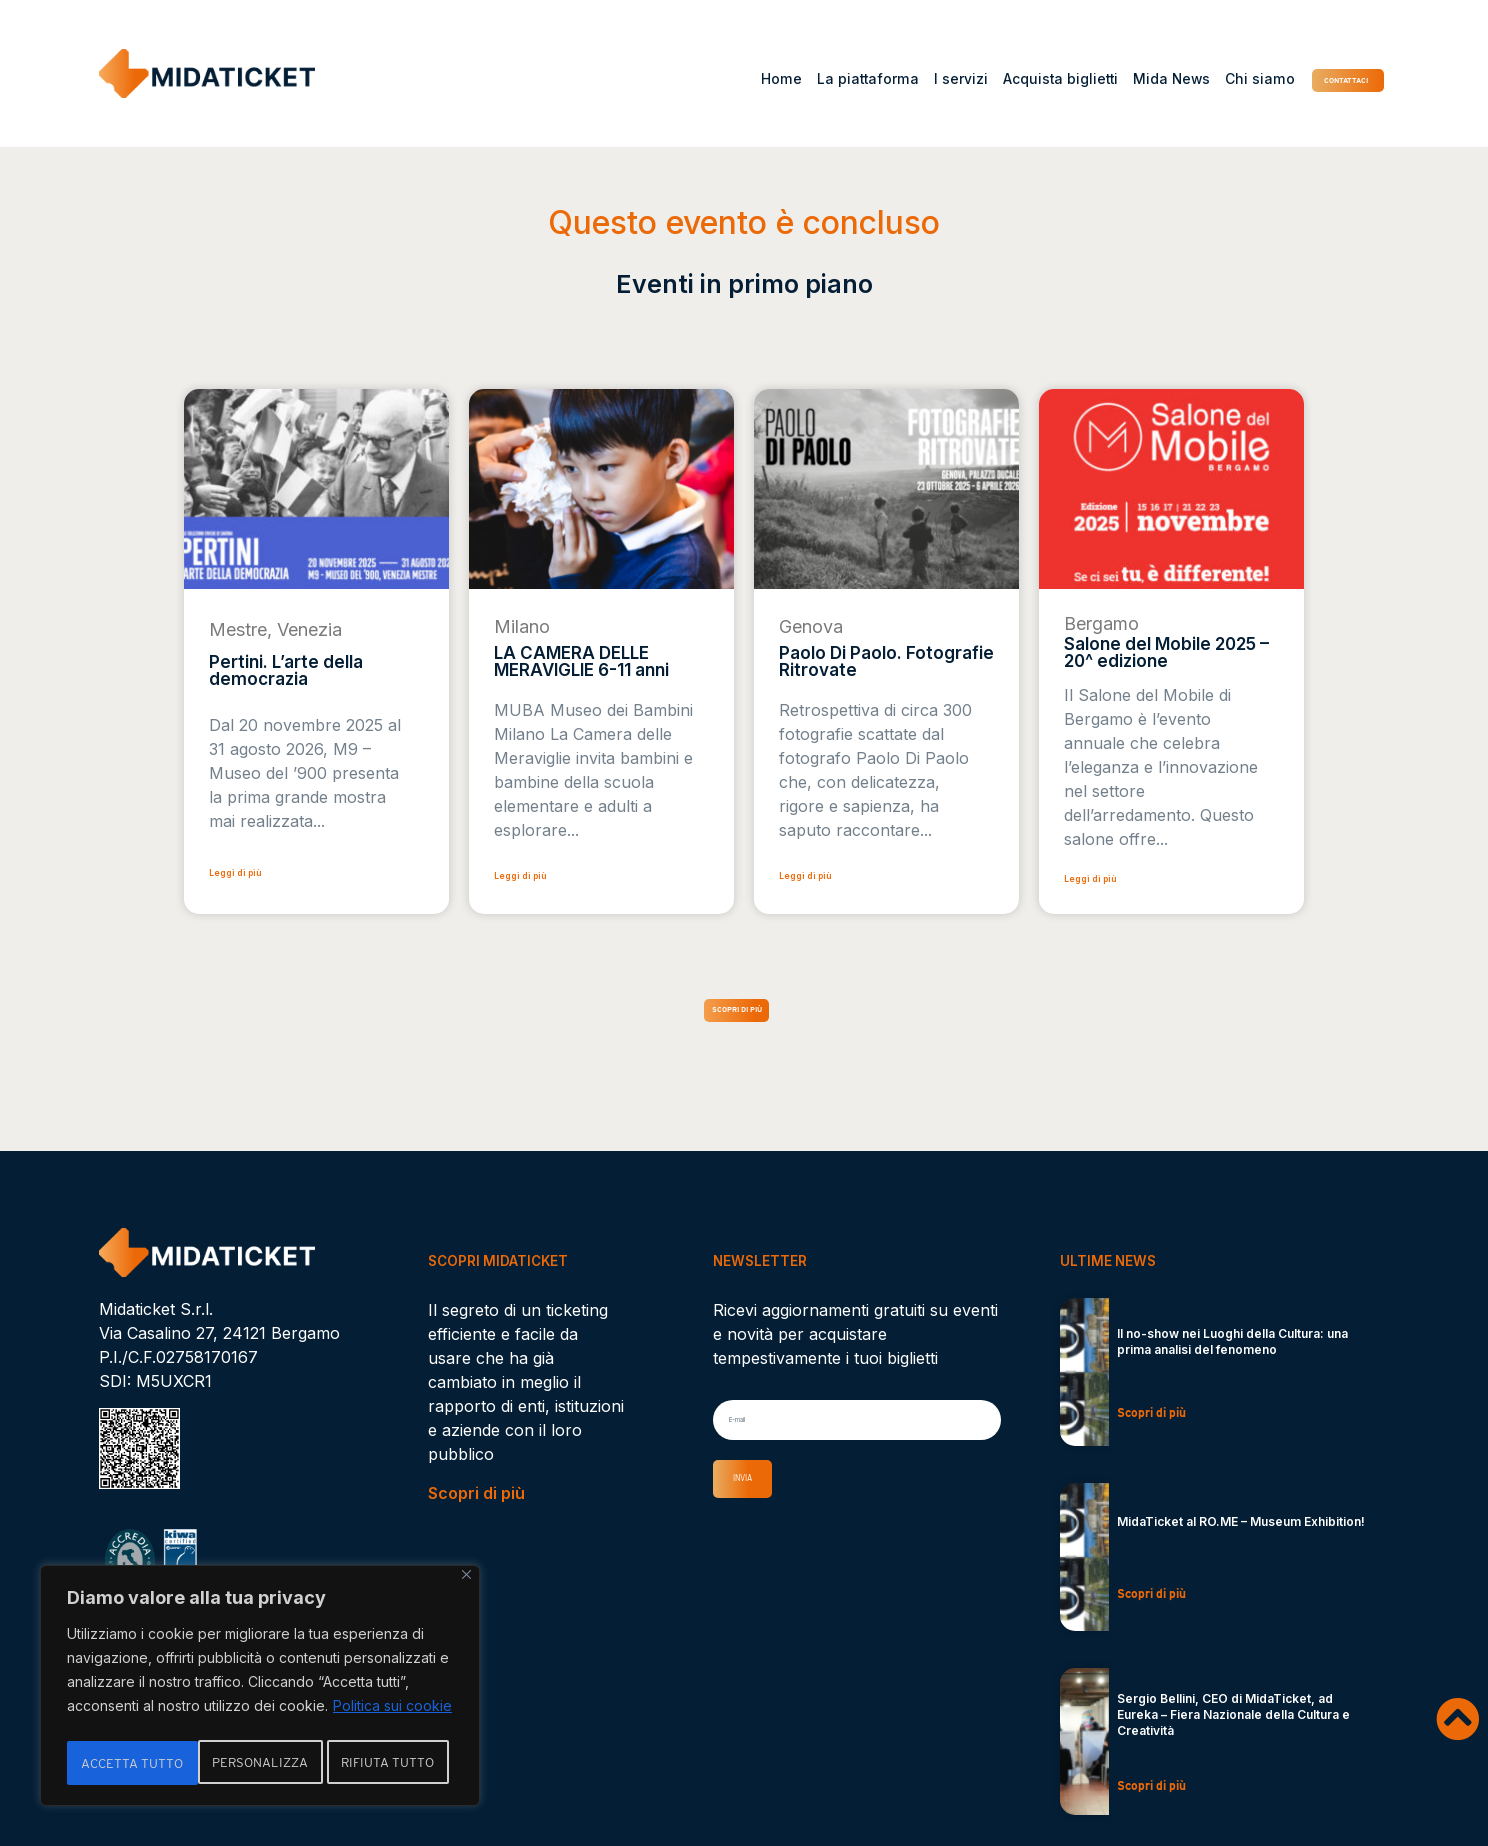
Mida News (1106, 79)
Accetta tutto (389, 1763)
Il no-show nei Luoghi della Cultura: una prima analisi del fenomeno (1232, 1357)
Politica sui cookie (392, 1712)
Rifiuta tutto (258, 1763)
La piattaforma (804, 79)
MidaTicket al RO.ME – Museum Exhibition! (1241, 1537)
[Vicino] (466, 1581)
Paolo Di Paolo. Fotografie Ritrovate (886, 661)
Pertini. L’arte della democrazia (286, 670)
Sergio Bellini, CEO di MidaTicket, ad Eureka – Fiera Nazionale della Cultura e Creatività (1233, 1730)
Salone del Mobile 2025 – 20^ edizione (1166, 652)
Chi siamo (1195, 79)
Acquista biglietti (996, 79)
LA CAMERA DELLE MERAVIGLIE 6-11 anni (581, 661)
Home (717, 79)
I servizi (897, 79)
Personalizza (129, 1763)
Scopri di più (476, 1509)
